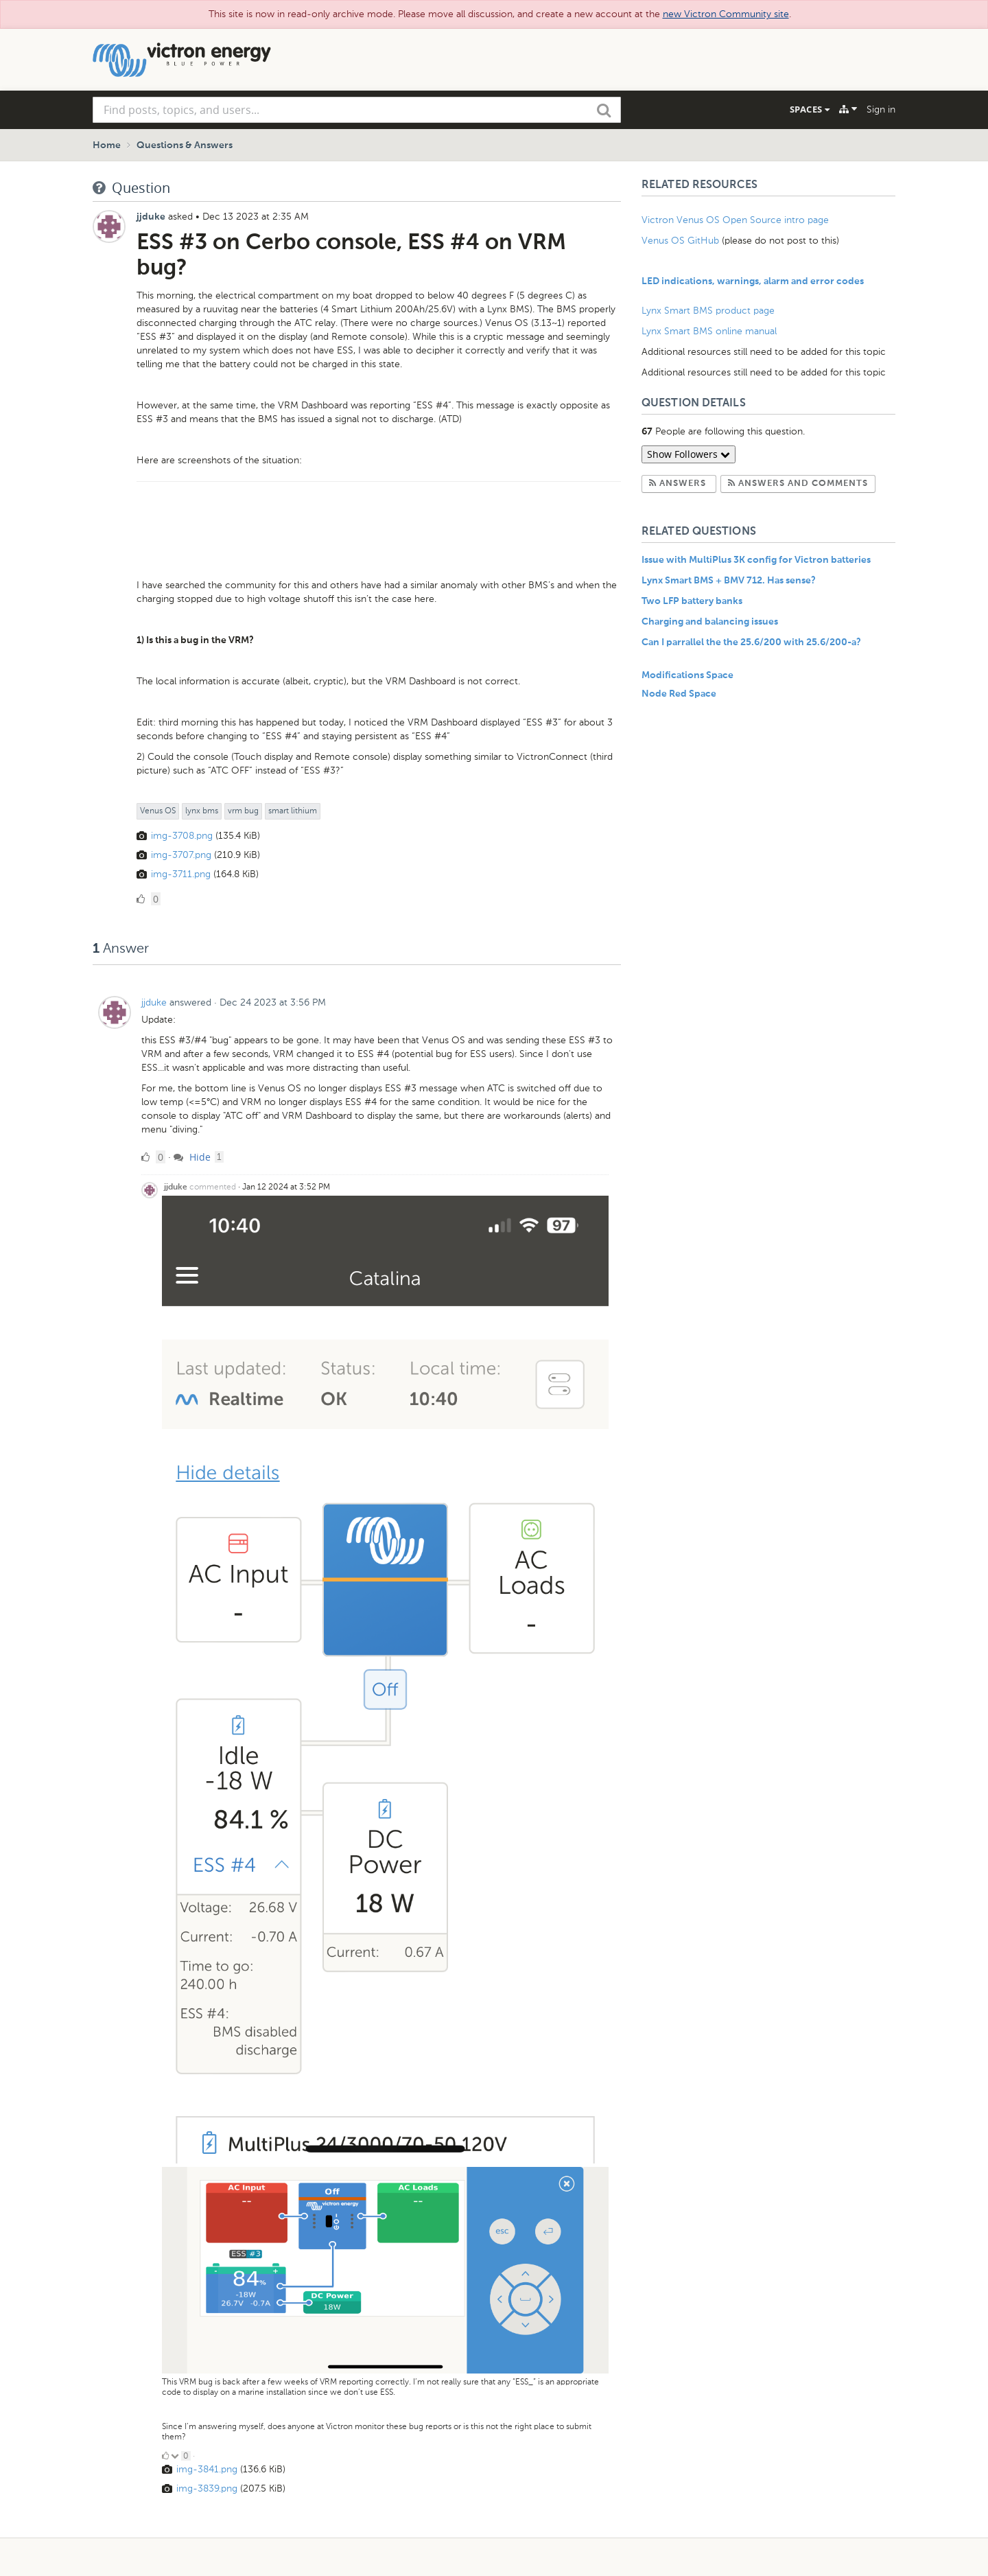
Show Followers (688, 454)
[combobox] (357, 110)
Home (107, 145)
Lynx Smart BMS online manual (709, 331)
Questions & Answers (185, 145)
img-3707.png (181, 855)
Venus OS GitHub (680, 240)
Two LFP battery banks (692, 601)
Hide (192, 1156)
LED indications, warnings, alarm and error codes (753, 281)
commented (212, 1187)
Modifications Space (687, 675)
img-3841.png (206, 2469)
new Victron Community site (726, 14)
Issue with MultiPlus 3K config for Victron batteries (756, 560)
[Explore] (848, 109)
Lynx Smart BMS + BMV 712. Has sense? (729, 580)
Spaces (810, 109)
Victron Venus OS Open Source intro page (735, 220)
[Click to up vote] (165, 2456)
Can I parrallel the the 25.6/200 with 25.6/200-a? (751, 642)
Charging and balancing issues (710, 622)
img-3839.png (206, 2488)
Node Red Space (679, 694)
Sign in (881, 109)
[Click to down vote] (176, 2456)
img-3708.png (182, 836)
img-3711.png (181, 874)
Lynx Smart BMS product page (708, 310)
